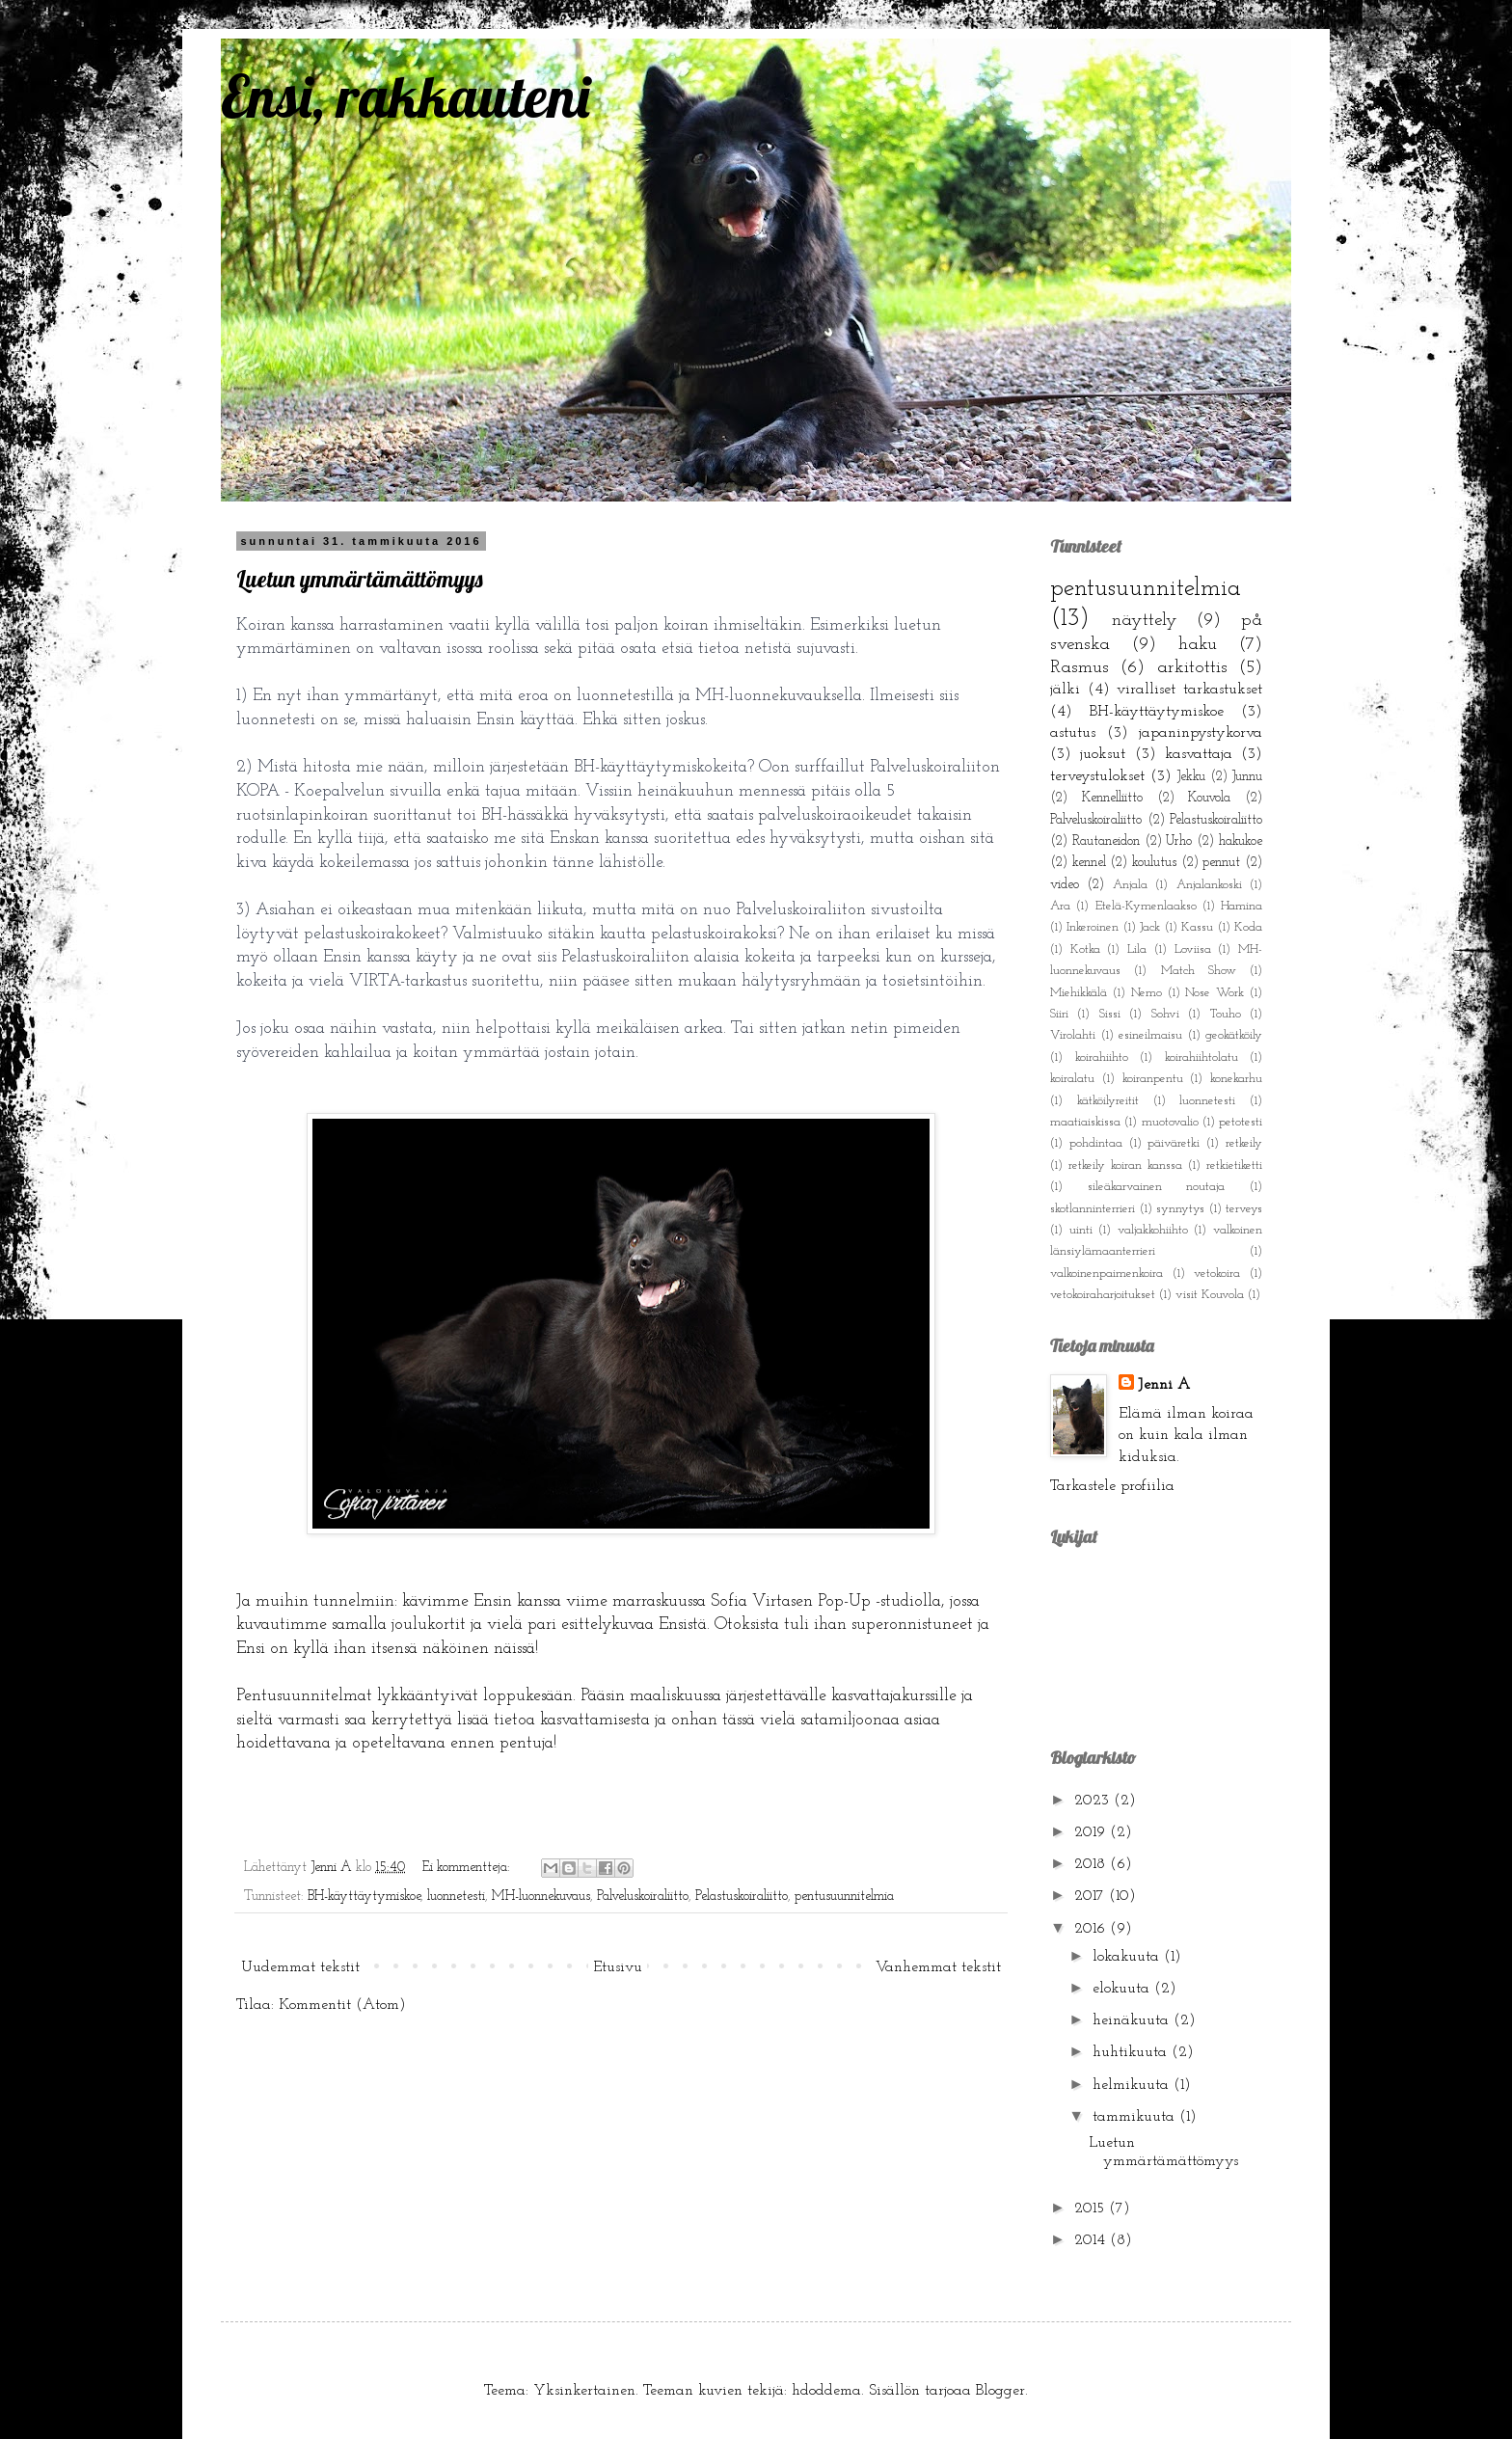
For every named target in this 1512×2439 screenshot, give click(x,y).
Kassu (1197, 927)
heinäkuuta (1133, 2020)
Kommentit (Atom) (342, 2005)
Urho (1179, 841)
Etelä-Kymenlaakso (1146, 906)
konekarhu (1236, 1078)
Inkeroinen (1092, 927)
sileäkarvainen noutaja (1157, 1186)
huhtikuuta (1132, 2052)
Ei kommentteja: (468, 1867)
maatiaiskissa (1085, 1122)
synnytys (1180, 1209)
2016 (1092, 1929)
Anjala (1130, 885)
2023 (1094, 1800)
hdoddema (826, 2390)
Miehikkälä (1078, 993)
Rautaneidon (1106, 841)
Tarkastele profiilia (1112, 1486)
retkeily (1244, 1143)
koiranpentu (1152, 1078)
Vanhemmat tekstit (938, 1967)
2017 (1091, 1896)
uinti (1081, 1230)
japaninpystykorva (1200, 733)
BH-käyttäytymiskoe (364, 1896)
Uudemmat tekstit (300, 1967)
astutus (1072, 733)
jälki (1065, 689)
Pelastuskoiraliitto (741, 1896)
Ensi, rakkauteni (405, 96)
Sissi (1109, 1014)
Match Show (1198, 970)
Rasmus (1079, 668)
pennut (1221, 862)
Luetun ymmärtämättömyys (359, 578)
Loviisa (1192, 949)
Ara (1060, 906)
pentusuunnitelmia (844, 1896)
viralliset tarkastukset (1189, 689)
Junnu (1246, 777)
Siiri (1059, 1014)
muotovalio (1170, 1122)
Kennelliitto (1112, 798)
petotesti (1240, 1122)
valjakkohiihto (1153, 1230)
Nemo (1146, 993)
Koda (1248, 927)
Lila (1137, 949)
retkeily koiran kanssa (1125, 1165)
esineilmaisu (1150, 1035)
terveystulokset (1097, 776)
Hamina (1241, 906)
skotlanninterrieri (1092, 1209)
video (1064, 885)
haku (1197, 645)
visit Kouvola (1209, 1294)
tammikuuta (1136, 2117)
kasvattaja (1198, 754)
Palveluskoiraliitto (642, 1896)
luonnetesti (456, 1896)
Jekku (1190, 777)
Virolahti (1072, 1035)
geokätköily (1233, 1035)
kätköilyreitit (1108, 1101)
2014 (1092, 2240)
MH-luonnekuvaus (541, 1896)
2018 (1092, 1864)
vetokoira (1217, 1273)
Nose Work (1214, 993)
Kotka (1085, 949)
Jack (1150, 927)
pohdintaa (1095, 1143)
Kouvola (1209, 798)
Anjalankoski (1209, 885)
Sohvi (1165, 1014)
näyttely (1144, 620)
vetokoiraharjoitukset (1102, 1294)
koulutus (1154, 862)
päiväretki (1174, 1143)
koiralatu (1072, 1078)
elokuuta (1123, 1988)
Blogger (1000, 2390)
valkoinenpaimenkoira (1106, 1273)
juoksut (1102, 754)
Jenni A (1164, 1385)
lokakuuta (1128, 1957)
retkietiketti (1234, 1165)
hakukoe (1240, 841)
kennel (1089, 862)
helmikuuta (1133, 2085)
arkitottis (1192, 668)
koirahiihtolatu (1201, 1057)
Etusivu (617, 1967)
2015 (1091, 2208)
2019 (1092, 1832)
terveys (1244, 1209)
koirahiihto (1101, 1057)
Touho (1225, 1014)
